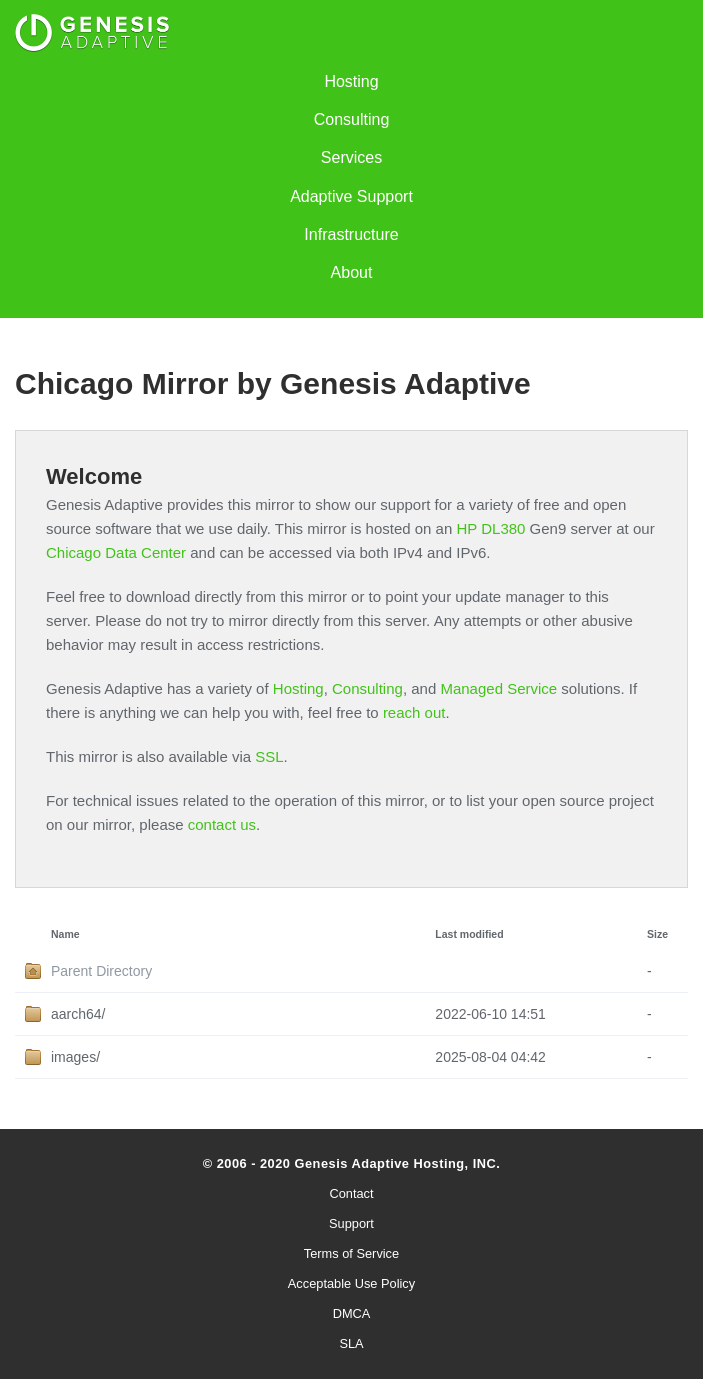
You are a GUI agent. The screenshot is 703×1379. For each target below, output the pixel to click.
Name (65, 934)
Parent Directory (101, 971)
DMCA (352, 1313)
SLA (351, 1343)
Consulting (352, 119)
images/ (75, 1057)
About (352, 272)
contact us (222, 824)
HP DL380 (490, 528)
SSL (269, 756)
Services (351, 157)
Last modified (469, 934)
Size (657, 934)
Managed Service (498, 688)
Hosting (351, 81)
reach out (414, 712)
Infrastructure (351, 234)
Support (351, 1223)
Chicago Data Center (116, 552)
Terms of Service (351, 1253)
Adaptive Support (351, 196)
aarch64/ (78, 1014)
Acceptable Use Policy (351, 1283)
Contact (351, 1193)
